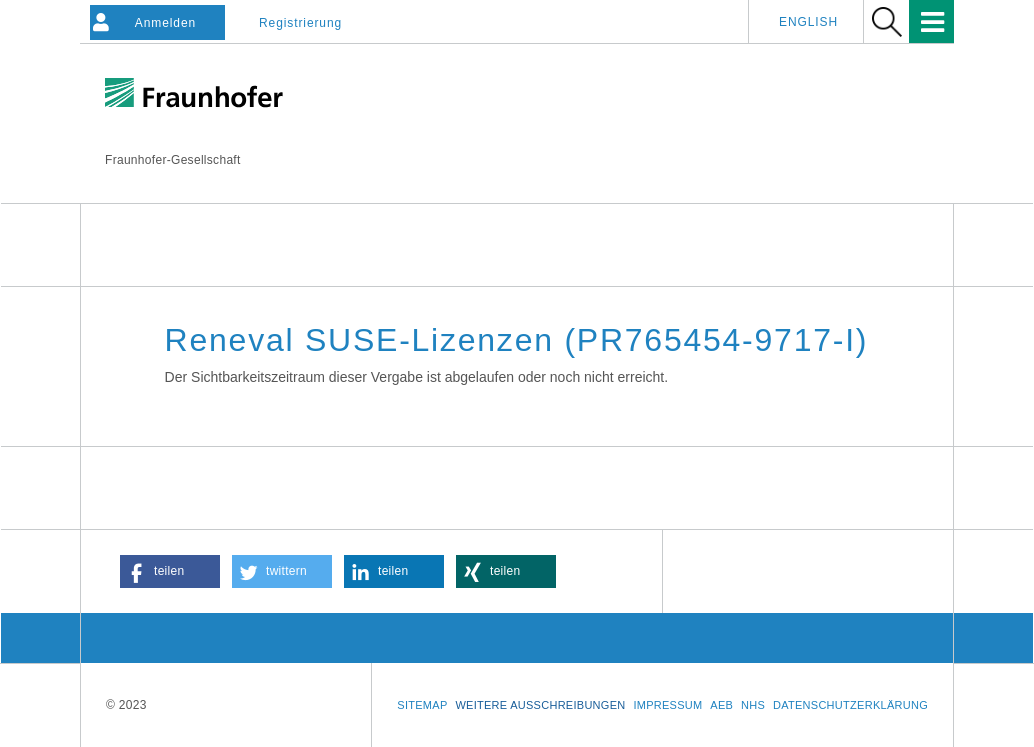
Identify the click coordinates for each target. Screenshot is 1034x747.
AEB (721, 705)
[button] (170, 571)
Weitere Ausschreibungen (540, 705)
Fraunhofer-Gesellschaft (173, 160)
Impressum (667, 705)
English (808, 22)
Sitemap (422, 705)
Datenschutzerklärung (850, 705)
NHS (753, 705)
